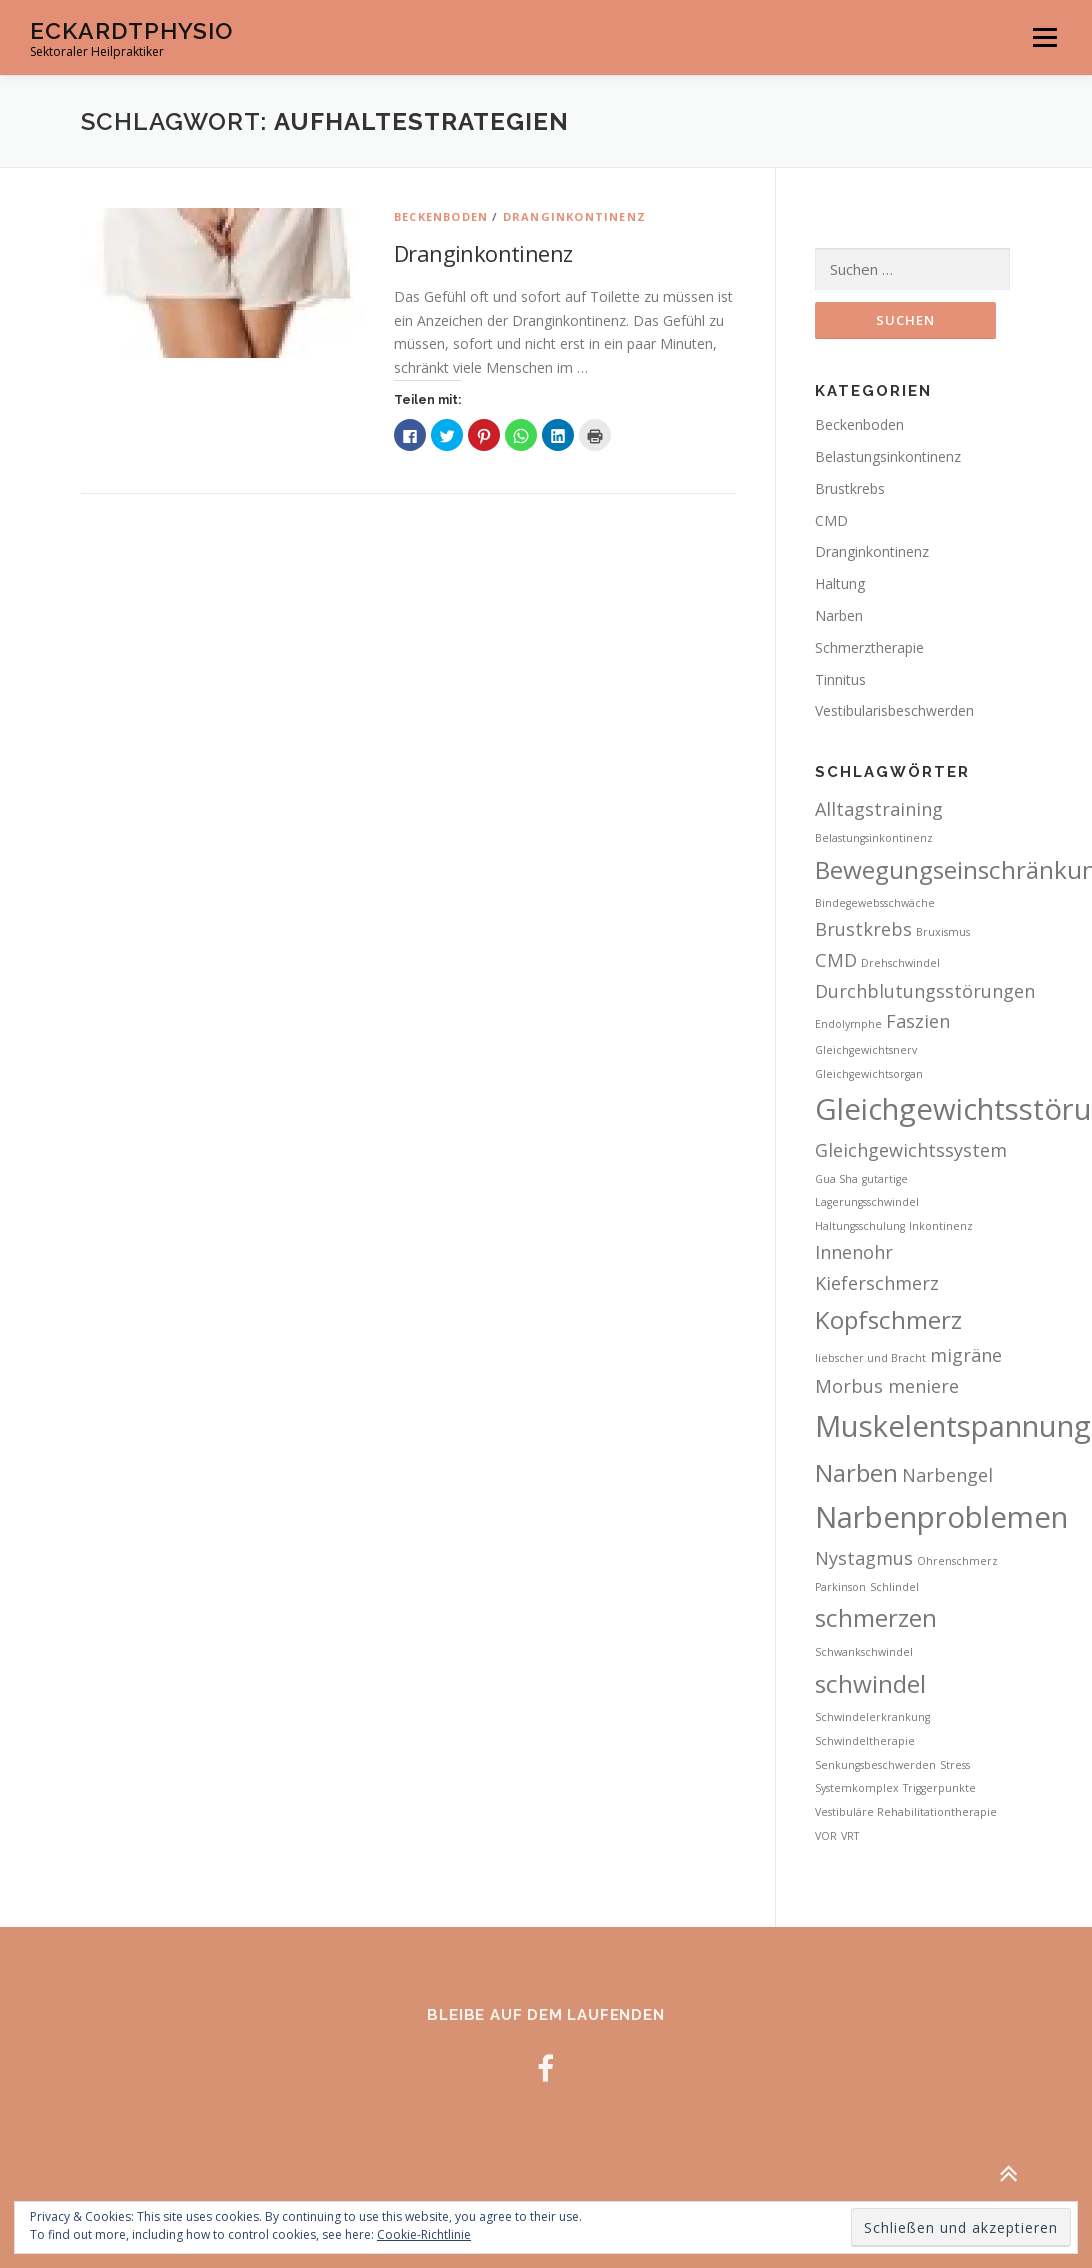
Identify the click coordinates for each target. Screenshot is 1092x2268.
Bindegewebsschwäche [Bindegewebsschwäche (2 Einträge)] (875, 903)
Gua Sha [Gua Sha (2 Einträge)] (836, 1179)
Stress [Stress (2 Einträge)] (955, 1765)
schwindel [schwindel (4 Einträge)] (870, 1683)
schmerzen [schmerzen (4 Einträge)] (876, 1617)
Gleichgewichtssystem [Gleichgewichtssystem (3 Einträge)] (911, 1150)
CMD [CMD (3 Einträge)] (836, 960)
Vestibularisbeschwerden (894, 710)
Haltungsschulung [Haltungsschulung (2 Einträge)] (860, 1226)
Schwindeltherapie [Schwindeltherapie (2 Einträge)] (865, 1741)
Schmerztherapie (869, 647)
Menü (1044, 37)
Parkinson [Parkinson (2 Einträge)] (840, 1587)
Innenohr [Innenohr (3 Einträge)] (854, 1252)
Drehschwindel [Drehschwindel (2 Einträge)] (900, 963)
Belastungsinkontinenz (888, 456)
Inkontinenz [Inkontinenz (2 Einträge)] (941, 1226)
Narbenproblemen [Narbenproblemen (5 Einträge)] (941, 1517)
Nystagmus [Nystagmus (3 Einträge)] (864, 1558)
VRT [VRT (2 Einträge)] (850, 1836)
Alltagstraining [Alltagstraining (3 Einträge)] (879, 809)
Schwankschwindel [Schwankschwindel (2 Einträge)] (864, 1652)
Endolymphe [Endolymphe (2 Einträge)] (848, 1024)
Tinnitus (840, 679)
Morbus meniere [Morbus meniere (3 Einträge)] (887, 1386)
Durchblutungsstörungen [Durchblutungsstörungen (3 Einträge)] (925, 991)
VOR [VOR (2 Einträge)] (826, 1836)
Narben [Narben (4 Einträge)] (856, 1472)
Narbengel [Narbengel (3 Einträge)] (947, 1475)
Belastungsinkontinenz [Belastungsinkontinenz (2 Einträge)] (874, 838)
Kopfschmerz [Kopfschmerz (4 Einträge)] (888, 1319)
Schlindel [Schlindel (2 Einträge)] (894, 1587)
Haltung (840, 583)
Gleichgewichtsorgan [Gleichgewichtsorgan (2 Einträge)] (869, 1074)
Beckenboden (441, 216)
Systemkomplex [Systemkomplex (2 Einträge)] (857, 1788)
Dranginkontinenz (574, 216)
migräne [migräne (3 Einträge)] (966, 1355)
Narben (839, 615)
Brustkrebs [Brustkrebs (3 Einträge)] (863, 929)
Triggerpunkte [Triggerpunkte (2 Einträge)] (939, 1788)
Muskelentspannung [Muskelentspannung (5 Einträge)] (953, 1426)
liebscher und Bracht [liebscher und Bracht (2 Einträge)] (870, 1358)
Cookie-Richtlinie (424, 2234)
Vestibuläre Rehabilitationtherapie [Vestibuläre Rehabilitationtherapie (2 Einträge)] (906, 1812)
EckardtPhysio (131, 30)
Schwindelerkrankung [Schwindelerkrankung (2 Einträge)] (872, 1717)
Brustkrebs (850, 488)
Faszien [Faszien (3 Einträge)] (918, 1021)
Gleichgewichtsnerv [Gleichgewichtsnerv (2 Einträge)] (866, 1050)
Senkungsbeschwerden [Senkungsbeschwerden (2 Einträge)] (875, 1765)
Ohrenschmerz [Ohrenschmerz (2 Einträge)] (957, 1561)
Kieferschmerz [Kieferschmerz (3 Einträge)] (877, 1283)
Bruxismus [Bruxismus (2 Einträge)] (943, 932)
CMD (831, 520)
